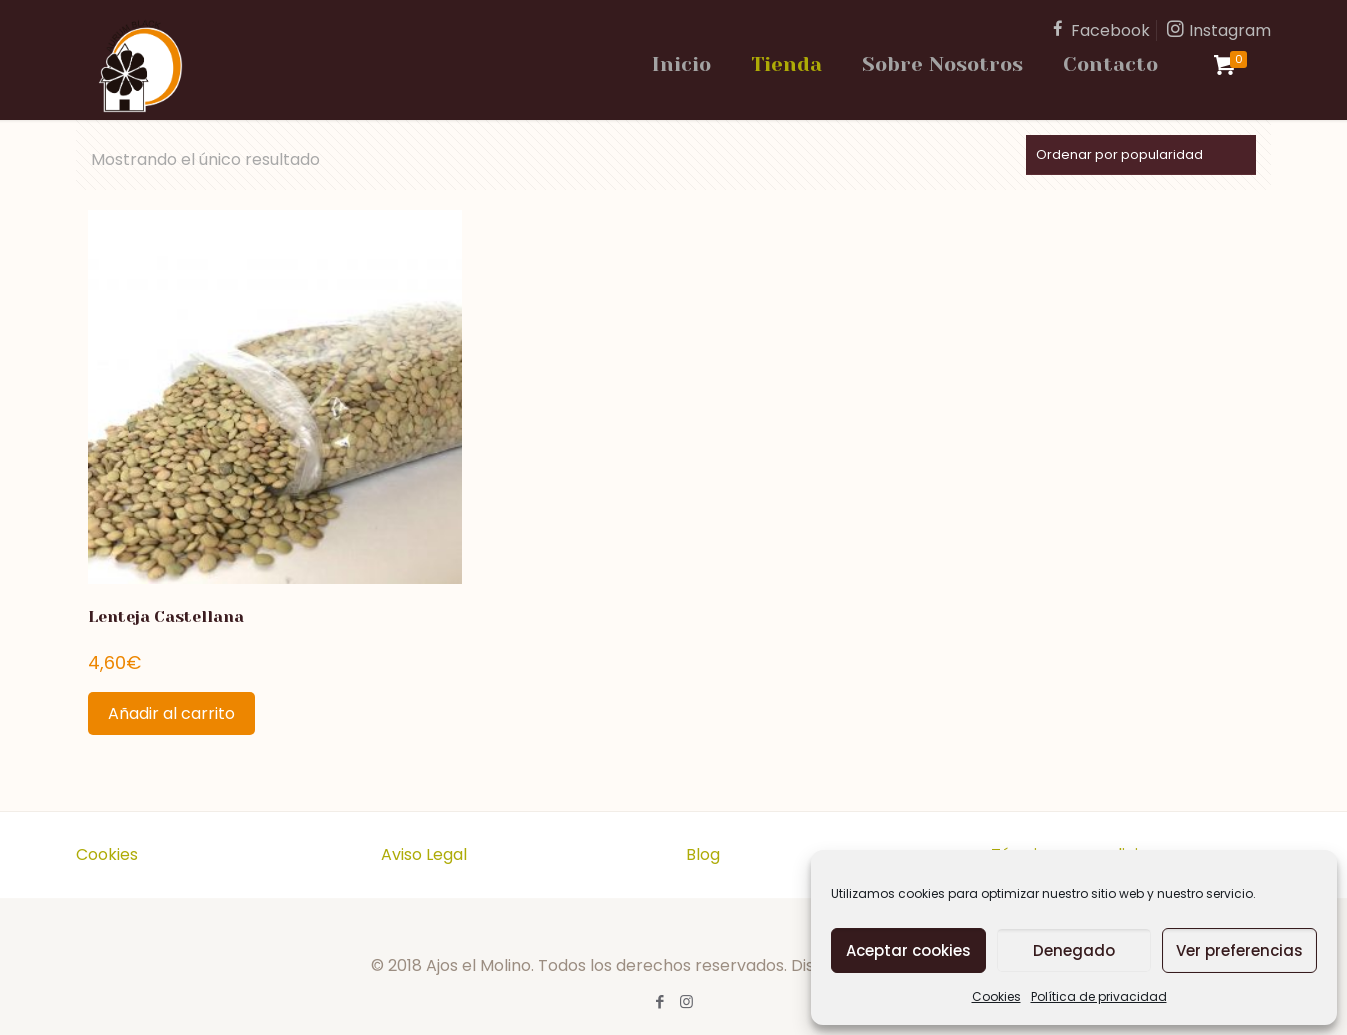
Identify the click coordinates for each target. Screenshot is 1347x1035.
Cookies (996, 996)
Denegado (1074, 950)
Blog (703, 854)
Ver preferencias (1239, 950)
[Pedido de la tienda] (1141, 155)
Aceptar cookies (908, 950)
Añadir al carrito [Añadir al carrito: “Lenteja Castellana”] (171, 713)
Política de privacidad (1099, 996)
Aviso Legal (424, 854)
